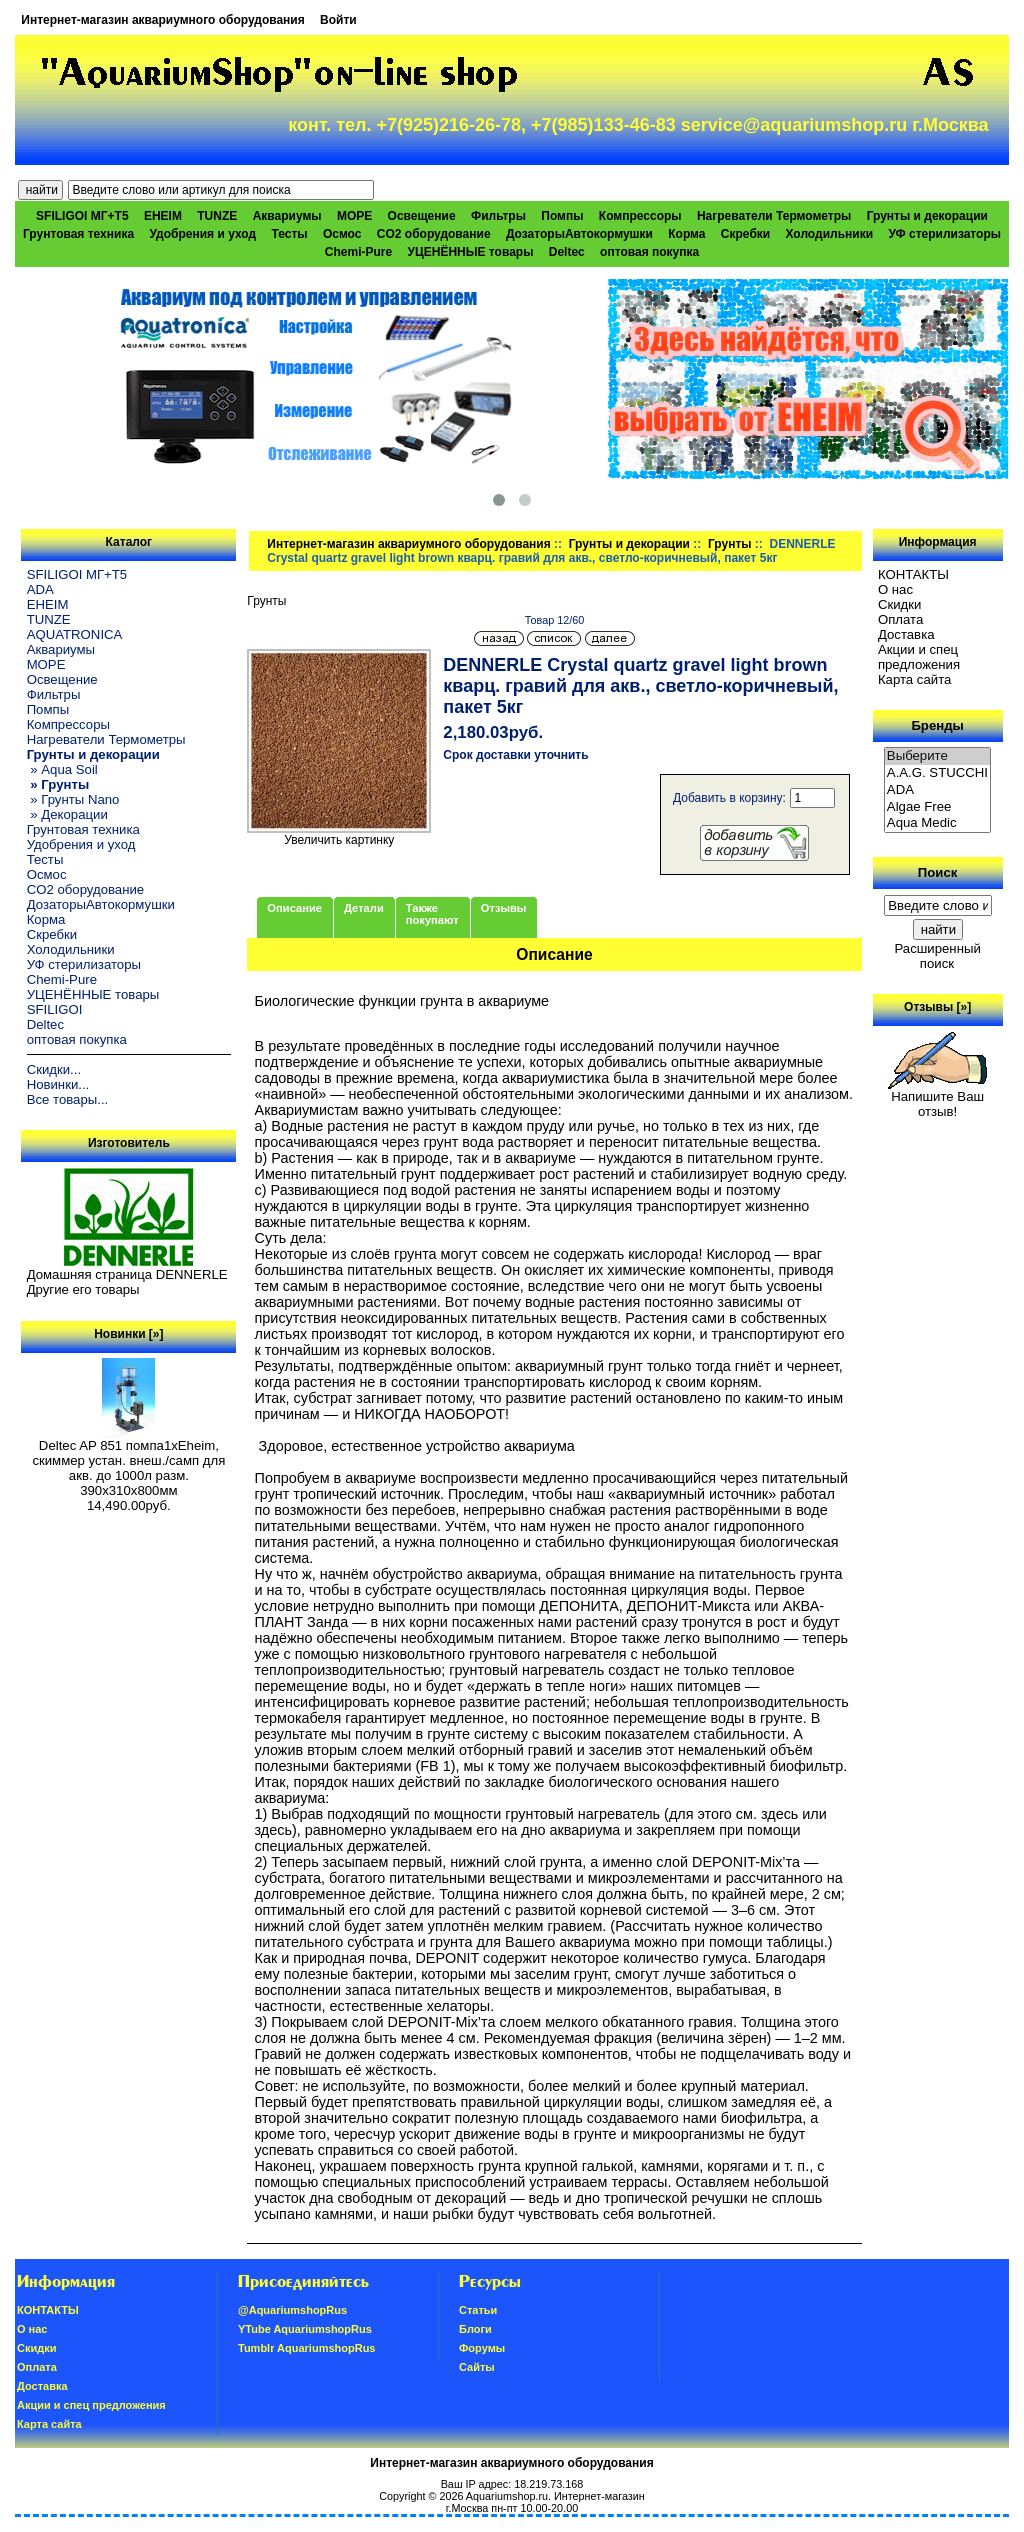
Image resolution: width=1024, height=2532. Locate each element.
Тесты (289, 234)
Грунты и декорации (629, 544)
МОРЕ (354, 216)
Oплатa (901, 619)
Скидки (900, 604)
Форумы (482, 2348)
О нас (895, 589)
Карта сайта (914, 679)
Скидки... (54, 1069)
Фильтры (498, 216)
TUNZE (217, 216)
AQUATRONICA (75, 634)
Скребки (745, 234)
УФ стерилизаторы (944, 234)
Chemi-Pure (358, 252)
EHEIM (163, 216)
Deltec (567, 252)
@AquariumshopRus (292, 2310)
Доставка (906, 634)
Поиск (938, 872)
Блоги (475, 2329)
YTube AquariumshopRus (305, 2329)
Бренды (937, 725)
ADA (40, 589)
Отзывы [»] (937, 1007)
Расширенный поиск (937, 956)
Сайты (477, 2367)
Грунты (730, 544)
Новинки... (58, 1084)
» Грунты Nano (73, 799)
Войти (338, 20)
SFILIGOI (55, 1009)
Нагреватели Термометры (774, 216)
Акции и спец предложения (919, 657)
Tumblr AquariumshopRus (307, 2348)
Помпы (562, 216)
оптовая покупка (649, 252)
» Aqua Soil (62, 769)
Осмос (342, 234)
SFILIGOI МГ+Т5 (82, 216)
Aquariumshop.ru (507, 2496)
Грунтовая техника (78, 234)
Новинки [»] (128, 1334)
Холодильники (830, 234)
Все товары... (68, 1099)
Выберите (938, 756)
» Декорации (67, 814)
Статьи (478, 2310)
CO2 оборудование (434, 234)
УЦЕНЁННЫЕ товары (471, 252)
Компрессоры (640, 216)
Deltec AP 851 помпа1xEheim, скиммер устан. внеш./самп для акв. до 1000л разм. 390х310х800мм (128, 1462)
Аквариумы (287, 216)
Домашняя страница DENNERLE (127, 1274)
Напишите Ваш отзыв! (937, 1098)
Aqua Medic (938, 823)
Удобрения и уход (202, 234)
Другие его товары (83, 1289)
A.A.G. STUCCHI (938, 773)
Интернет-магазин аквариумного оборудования (162, 20)
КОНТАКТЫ (913, 574)
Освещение (422, 216)
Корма (686, 234)
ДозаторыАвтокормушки (579, 234)
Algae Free (938, 807)
